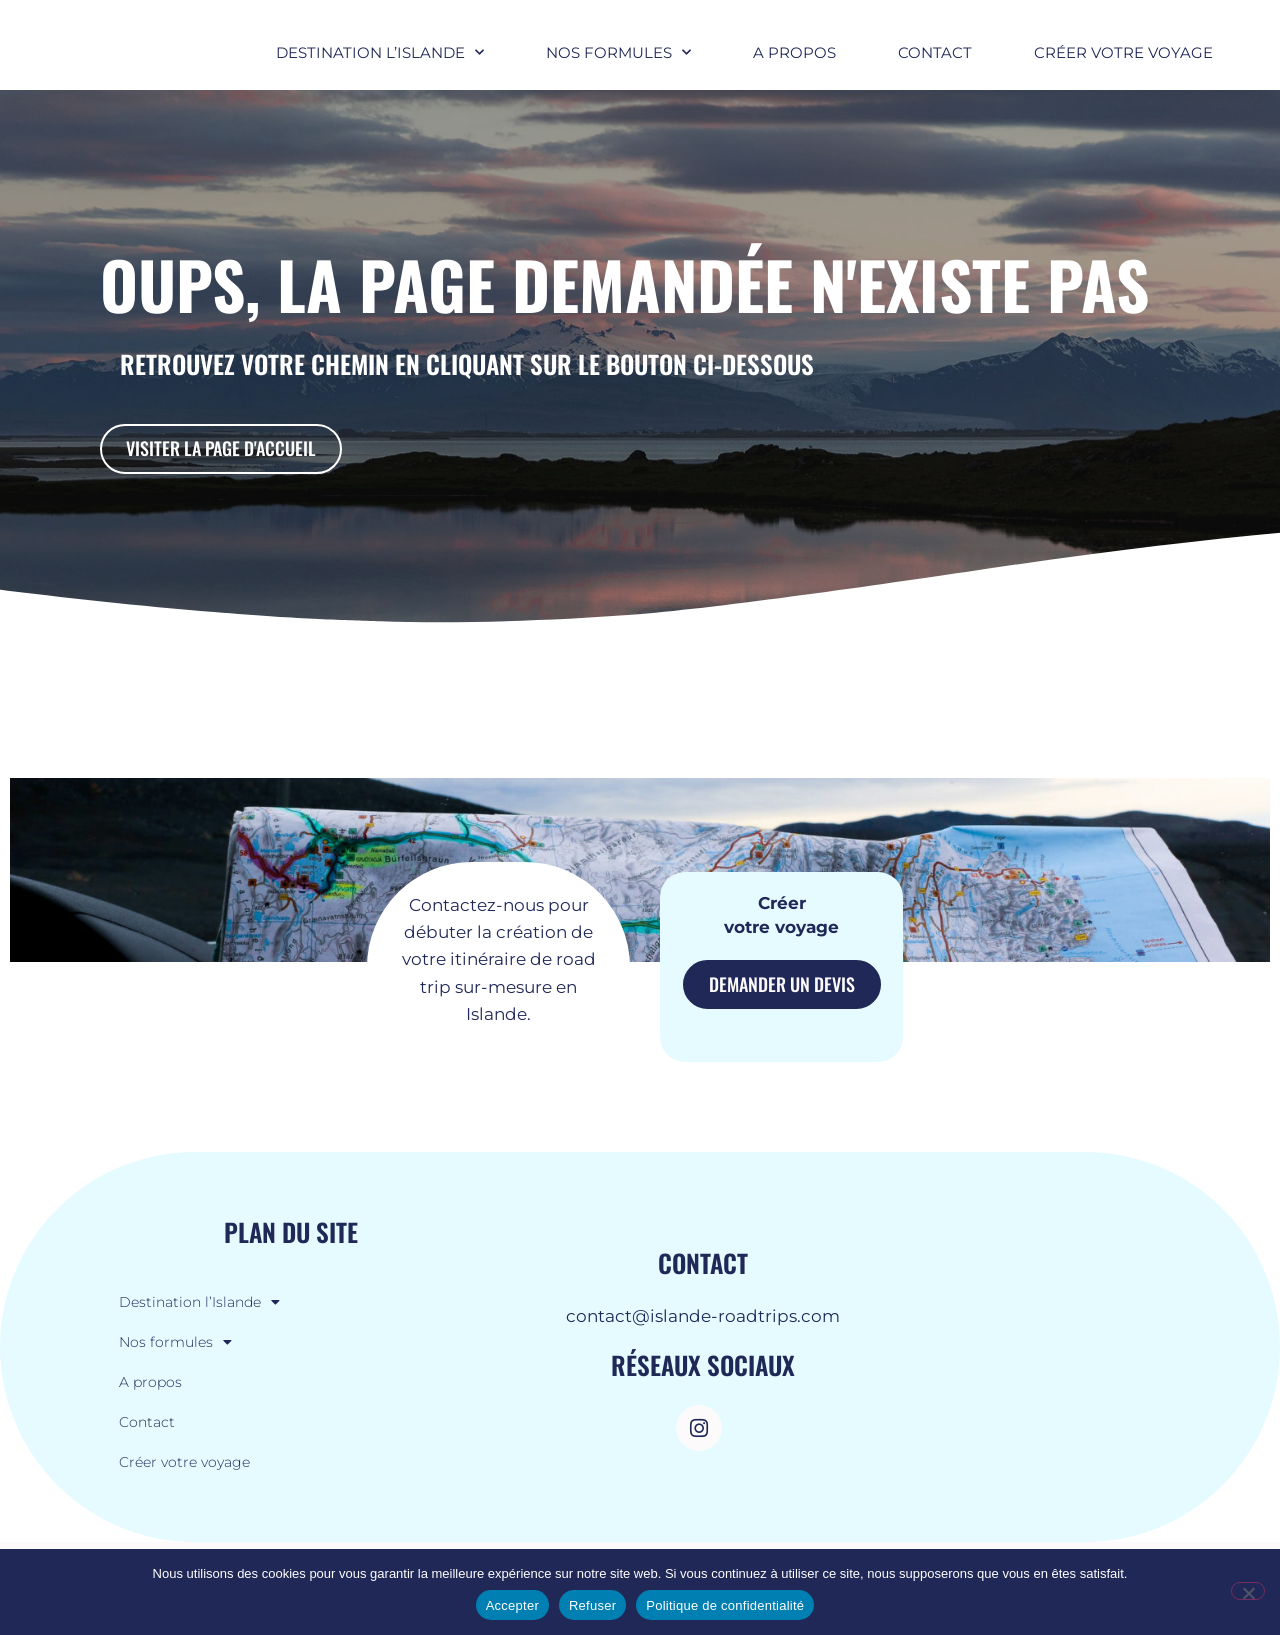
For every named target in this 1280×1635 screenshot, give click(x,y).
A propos (794, 68)
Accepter (512, 1605)
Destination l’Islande (380, 69)
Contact (935, 68)
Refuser (592, 1605)
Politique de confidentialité (725, 1605)
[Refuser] (1248, 1591)
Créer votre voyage (1123, 68)
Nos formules (618, 69)
